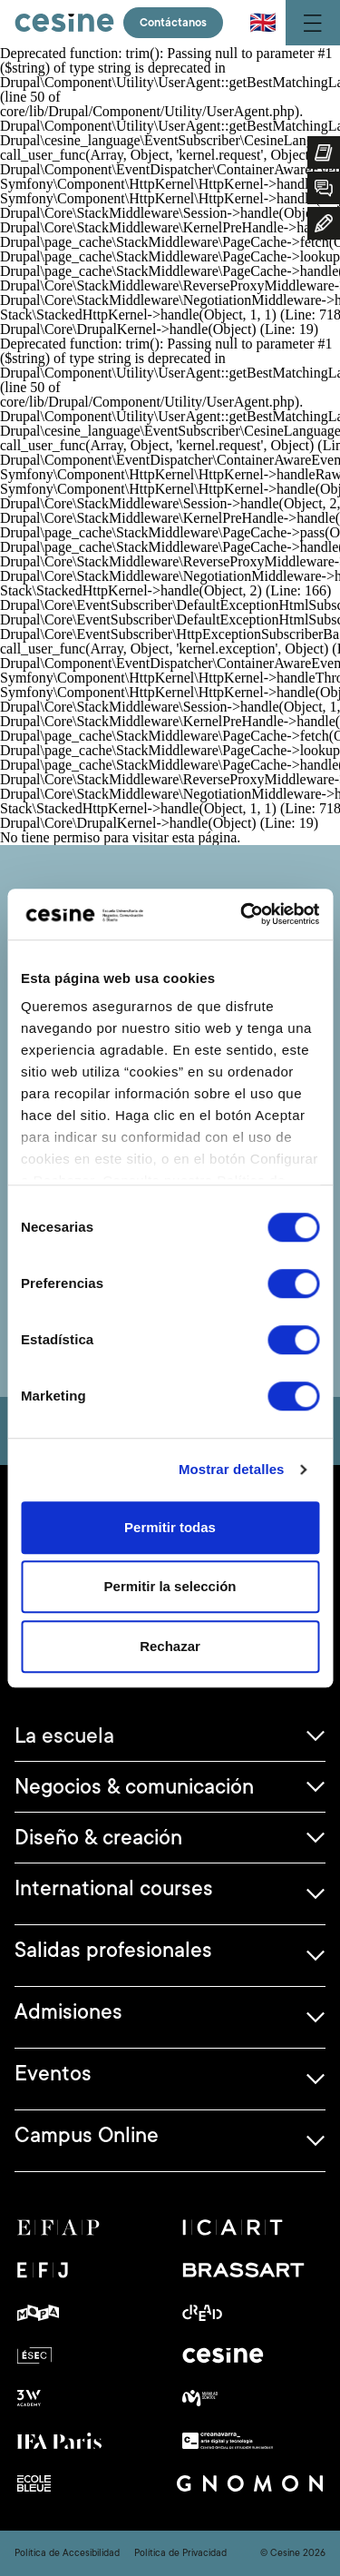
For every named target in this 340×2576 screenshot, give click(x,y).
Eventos (53, 2073)
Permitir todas (170, 1527)
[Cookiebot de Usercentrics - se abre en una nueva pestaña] (242, 914)
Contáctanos (173, 22)
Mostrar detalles (232, 1469)
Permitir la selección (170, 1586)
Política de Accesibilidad (67, 2553)
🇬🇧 (263, 23)
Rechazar (170, 1646)
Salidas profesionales (113, 1949)
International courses (114, 1888)
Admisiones (68, 2011)
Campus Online (87, 2135)
